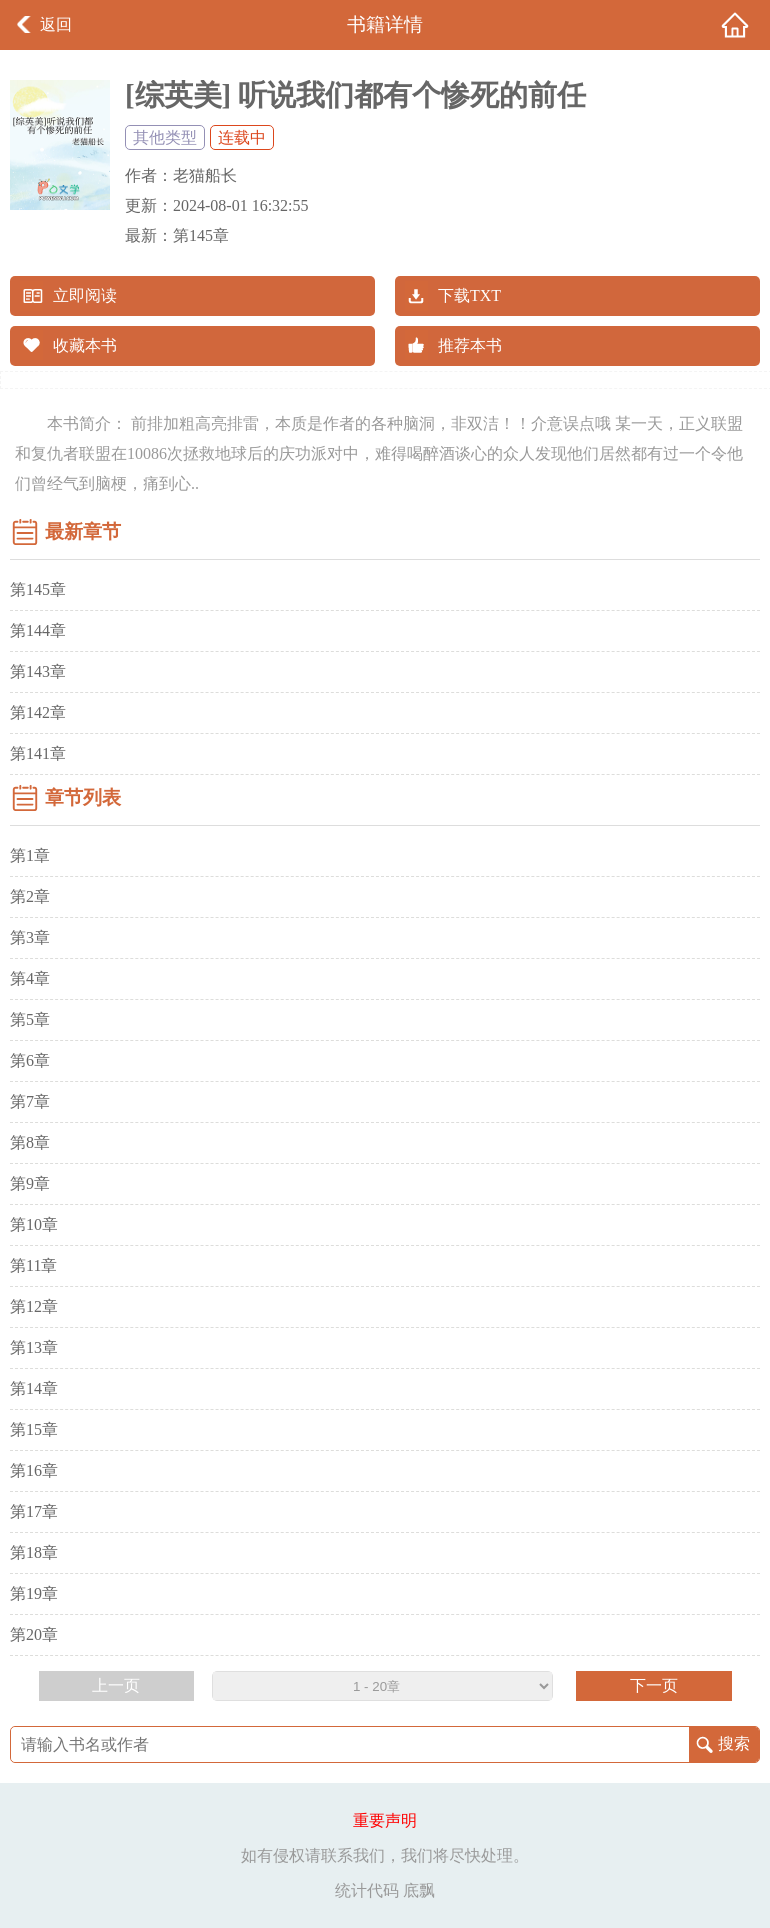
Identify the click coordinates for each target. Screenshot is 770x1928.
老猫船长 (205, 175)
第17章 (34, 1511)
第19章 (34, 1593)
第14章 (34, 1388)
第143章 (38, 671)
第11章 (33, 1265)
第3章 (30, 937)
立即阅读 (85, 295)
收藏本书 (85, 345)
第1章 (30, 855)
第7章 (30, 1101)
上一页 (116, 1685)
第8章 (30, 1142)
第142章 (38, 712)
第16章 (34, 1470)
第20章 (34, 1634)
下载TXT (469, 295)
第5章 (30, 1019)
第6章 (30, 1060)
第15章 (34, 1429)
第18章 (34, 1552)
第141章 (38, 753)
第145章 (201, 235)
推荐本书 (470, 345)
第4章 (30, 978)
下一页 (654, 1685)
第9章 (30, 1183)
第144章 (38, 630)
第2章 (30, 896)
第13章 (34, 1347)
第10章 (34, 1224)
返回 (56, 24)
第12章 (34, 1306)
